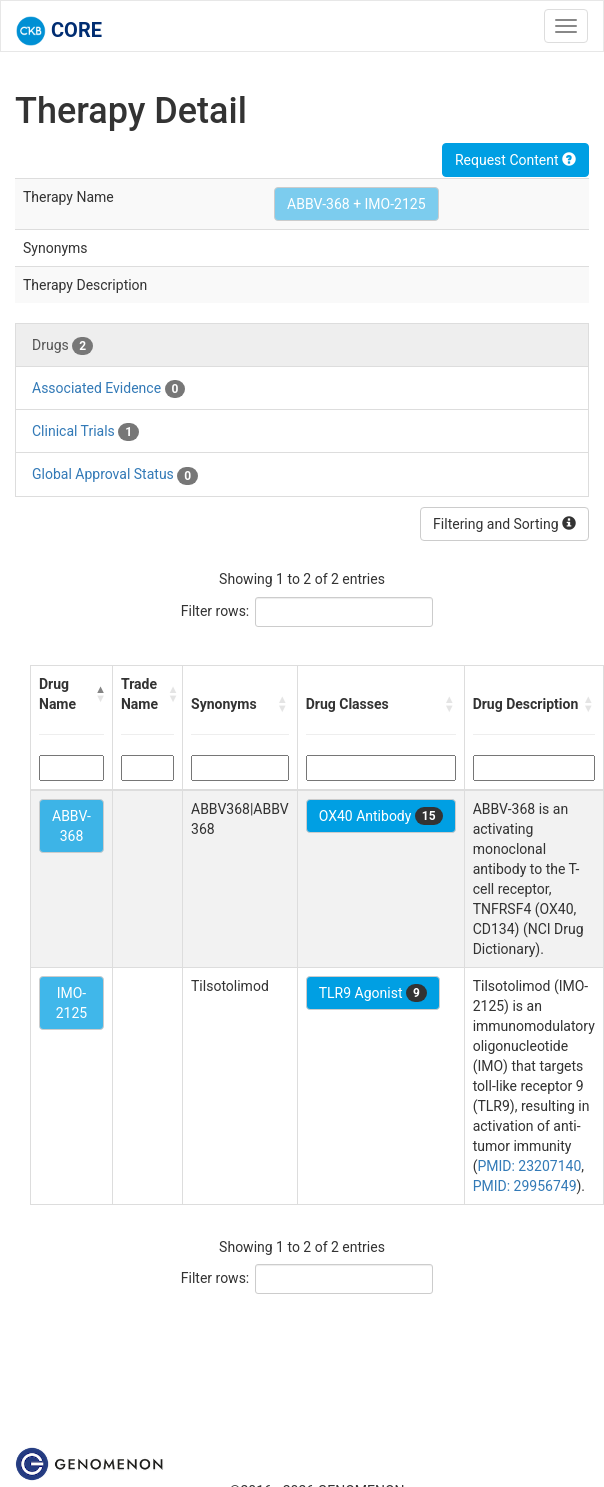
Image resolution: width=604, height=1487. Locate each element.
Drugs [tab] (62, 346)
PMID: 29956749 (525, 1186)
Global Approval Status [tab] (115, 475)
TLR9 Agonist (373, 993)
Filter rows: (215, 611)
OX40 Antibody (381, 816)
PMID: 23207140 (529, 1166)
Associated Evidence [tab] (108, 389)
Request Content (515, 160)
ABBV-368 (71, 826)
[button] (99, 694)
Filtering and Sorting (504, 524)
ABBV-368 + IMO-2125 (356, 204)
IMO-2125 (71, 1003)
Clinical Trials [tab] (85, 432)
